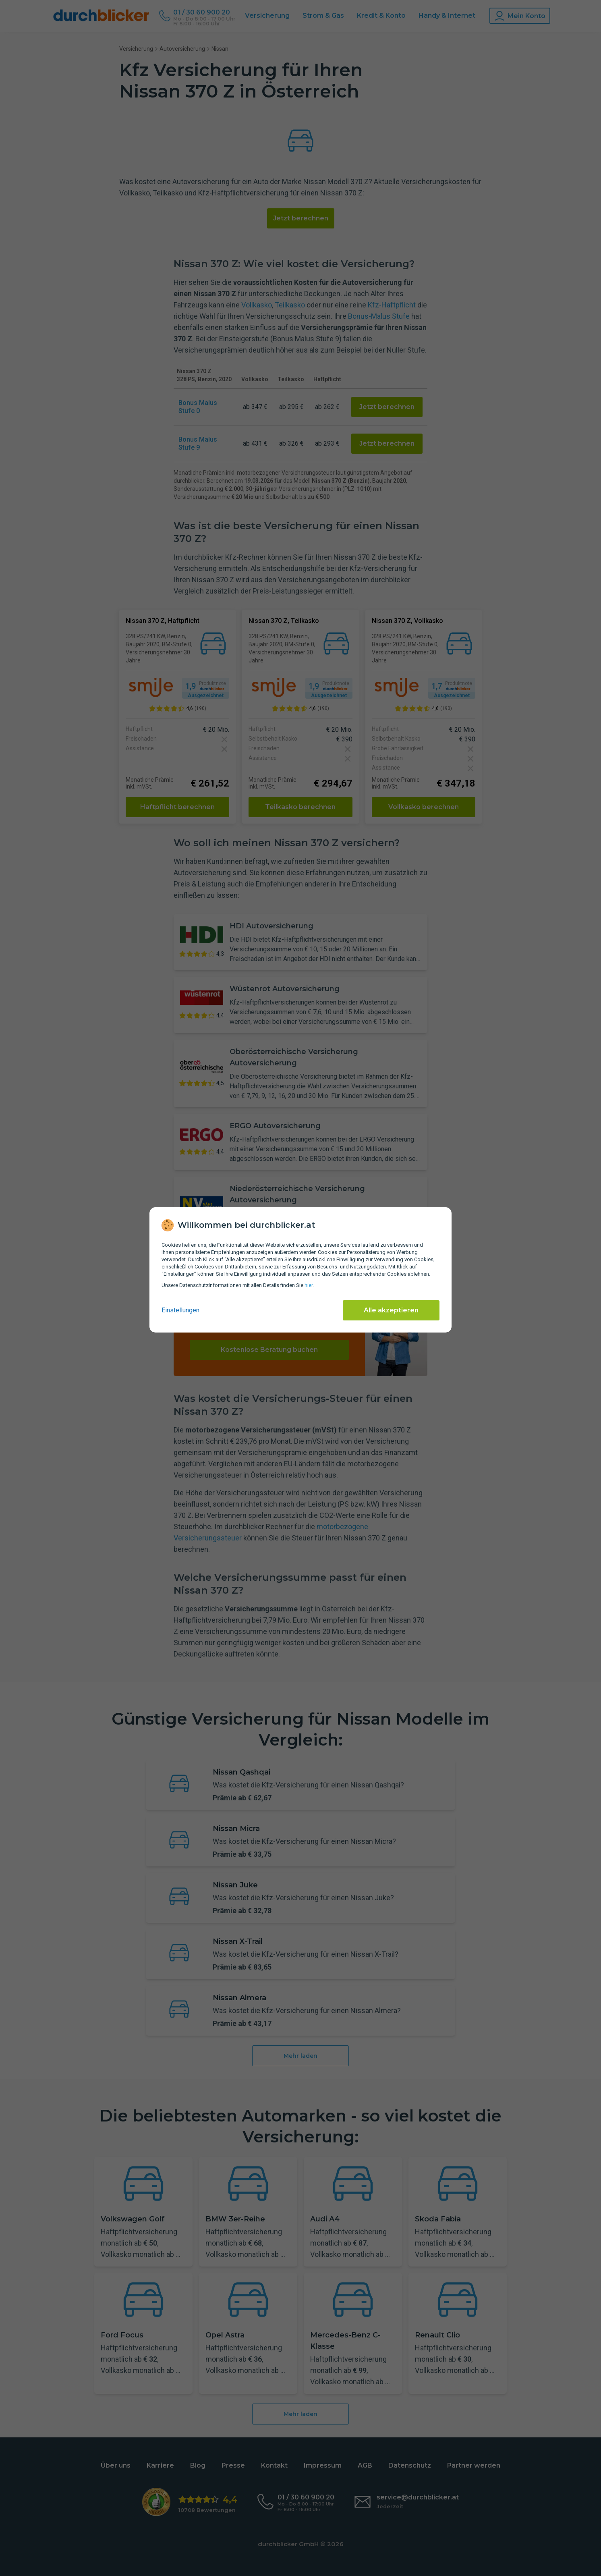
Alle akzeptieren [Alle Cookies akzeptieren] (391, 1310)
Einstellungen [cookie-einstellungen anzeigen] (180, 1310)
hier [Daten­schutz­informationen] (309, 1285)
